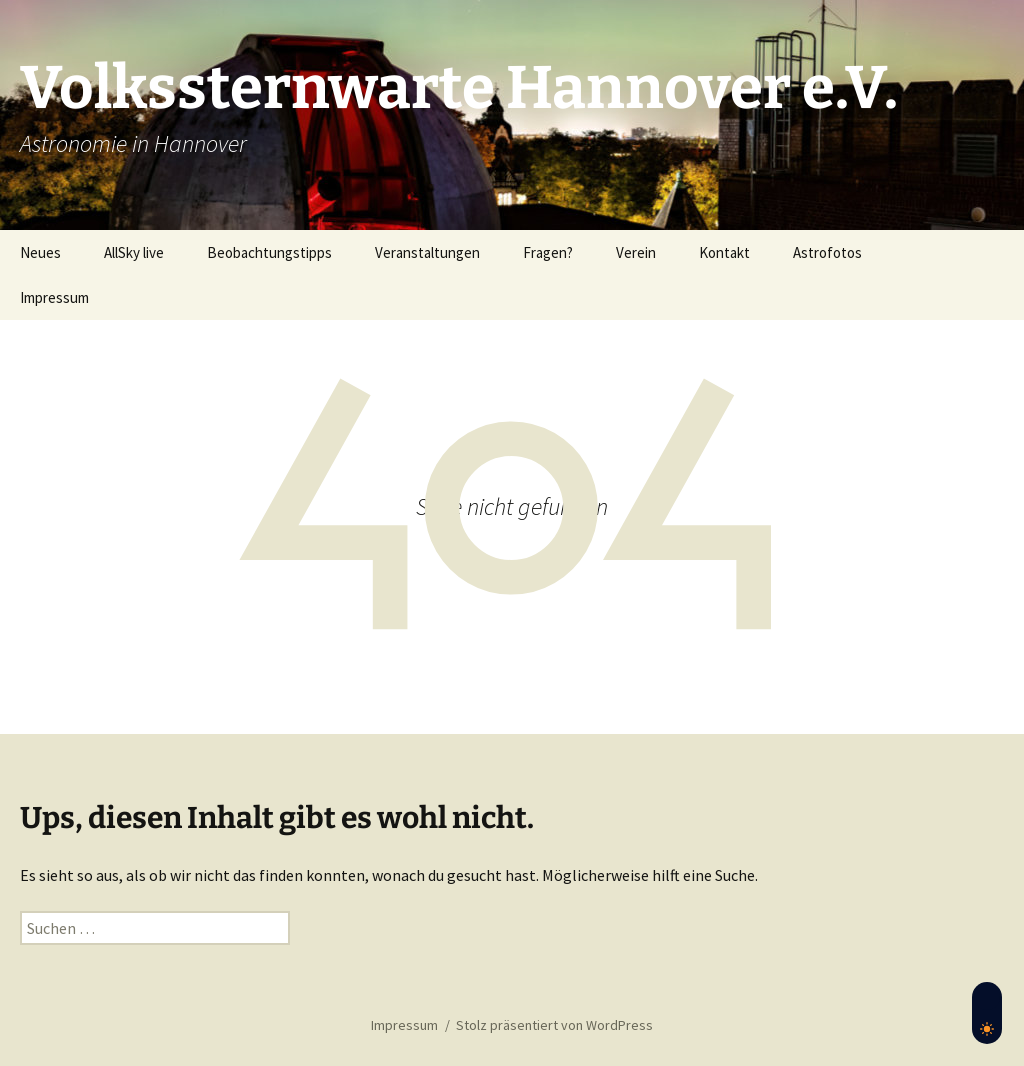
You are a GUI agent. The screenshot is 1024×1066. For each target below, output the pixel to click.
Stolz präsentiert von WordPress (554, 1025)
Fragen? (548, 252)
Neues (40, 252)
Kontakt (724, 252)
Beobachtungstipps (269, 252)
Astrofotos (827, 252)
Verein (636, 252)
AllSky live (134, 252)
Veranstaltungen (427, 252)
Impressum (54, 297)
